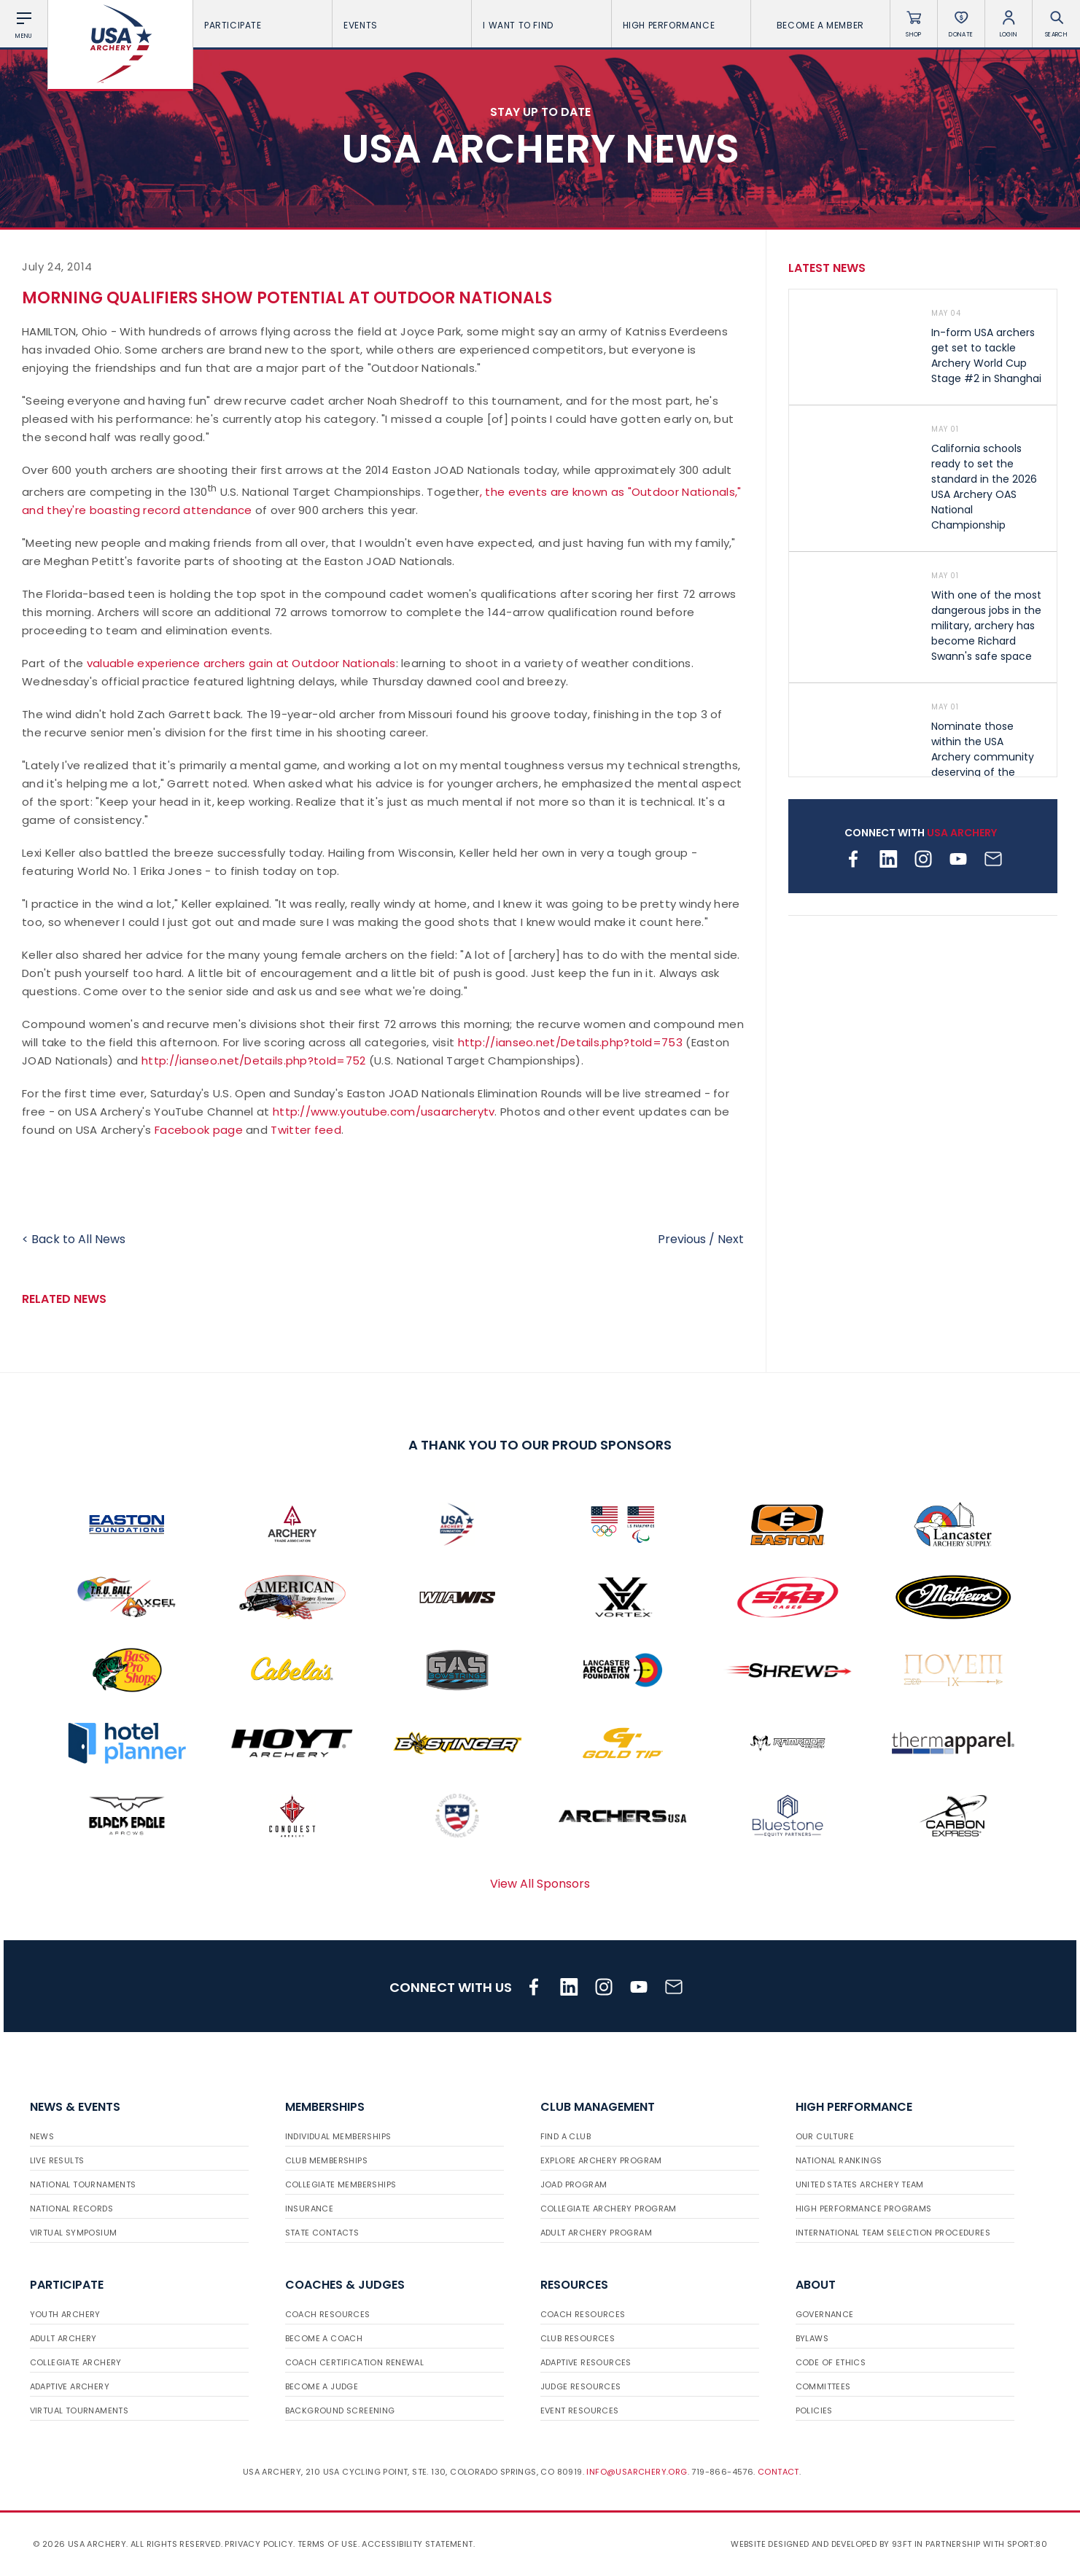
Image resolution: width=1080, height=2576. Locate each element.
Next (731, 1239)
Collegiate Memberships (341, 2184)
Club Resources (577, 2338)
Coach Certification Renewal (354, 2362)
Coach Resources (327, 2314)
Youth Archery (65, 2314)
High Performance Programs (864, 2208)
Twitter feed (306, 1129)
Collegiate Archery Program (608, 2208)
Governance (825, 2314)
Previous (682, 1239)
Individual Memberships (338, 2136)
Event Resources (579, 2410)
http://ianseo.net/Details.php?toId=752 (253, 1060)
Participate (262, 25)
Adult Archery (63, 2338)
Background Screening (340, 2410)
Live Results (57, 2160)
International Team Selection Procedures (893, 2232)
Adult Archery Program (596, 2232)
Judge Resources (580, 2386)
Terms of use (328, 2544)
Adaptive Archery (69, 2386)
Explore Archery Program (601, 2160)
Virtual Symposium (73, 2232)
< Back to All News (73, 1239)
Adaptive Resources (586, 2362)
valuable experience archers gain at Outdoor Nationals (241, 663)
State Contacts (322, 2232)
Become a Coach (324, 2338)
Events (401, 25)
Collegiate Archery (76, 2362)
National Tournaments (83, 2184)
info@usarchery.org (636, 2472)
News (42, 2136)
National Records (71, 2208)
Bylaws (812, 2338)
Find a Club (565, 2136)
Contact (778, 2472)
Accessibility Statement (417, 2544)
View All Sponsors (540, 1883)
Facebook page (199, 1129)
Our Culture (825, 2136)
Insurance (309, 2208)
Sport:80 (1027, 2544)
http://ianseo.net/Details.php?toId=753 (570, 1042)
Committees (823, 2386)
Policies (814, 2410)
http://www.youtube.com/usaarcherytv (384, 1111)
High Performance (681, 25)
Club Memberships (326, 2160)
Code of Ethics (831, 2362)
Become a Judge (322, 2386)
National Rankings (839, 2160)
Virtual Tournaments (79, 2410)
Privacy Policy (259, 2544)
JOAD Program (573, 2184)
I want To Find (541, 25)
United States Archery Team (860, 2184)
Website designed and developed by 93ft (821, 2544)
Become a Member (820, 25)
